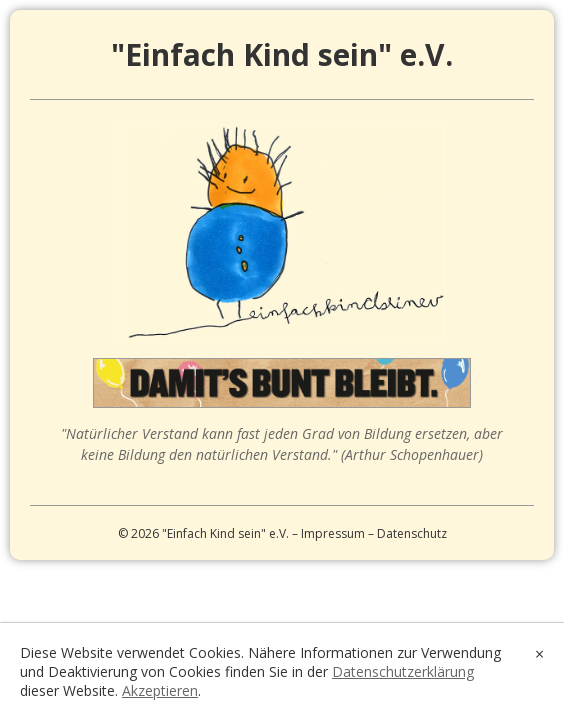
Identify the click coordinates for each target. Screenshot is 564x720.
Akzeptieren (160, 690)
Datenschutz (412, 533)
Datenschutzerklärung (403, 671)
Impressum (333, 533)
